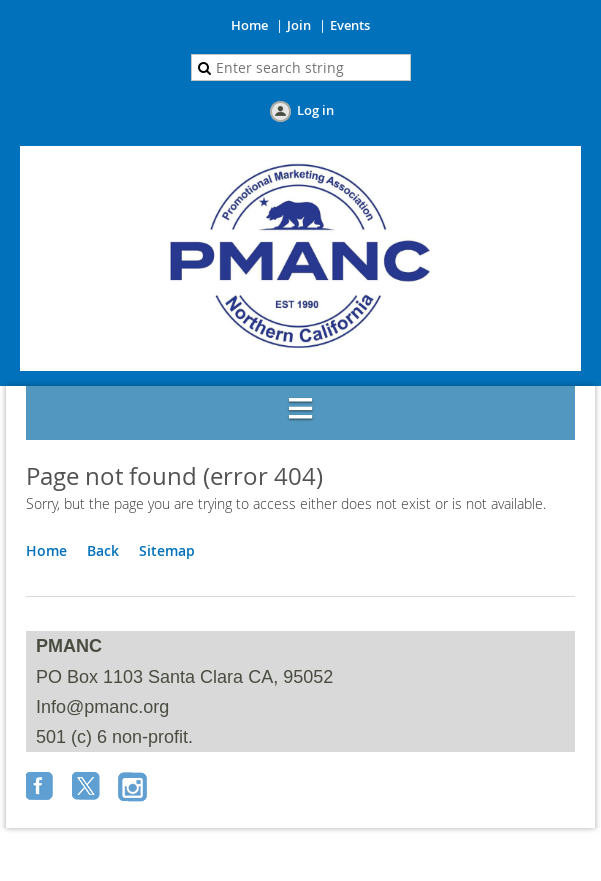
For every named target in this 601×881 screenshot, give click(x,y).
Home (249, 25)
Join (299, 25)
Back (103, 550)
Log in (315, 110)
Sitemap (167, 550)
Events (350, 25)
